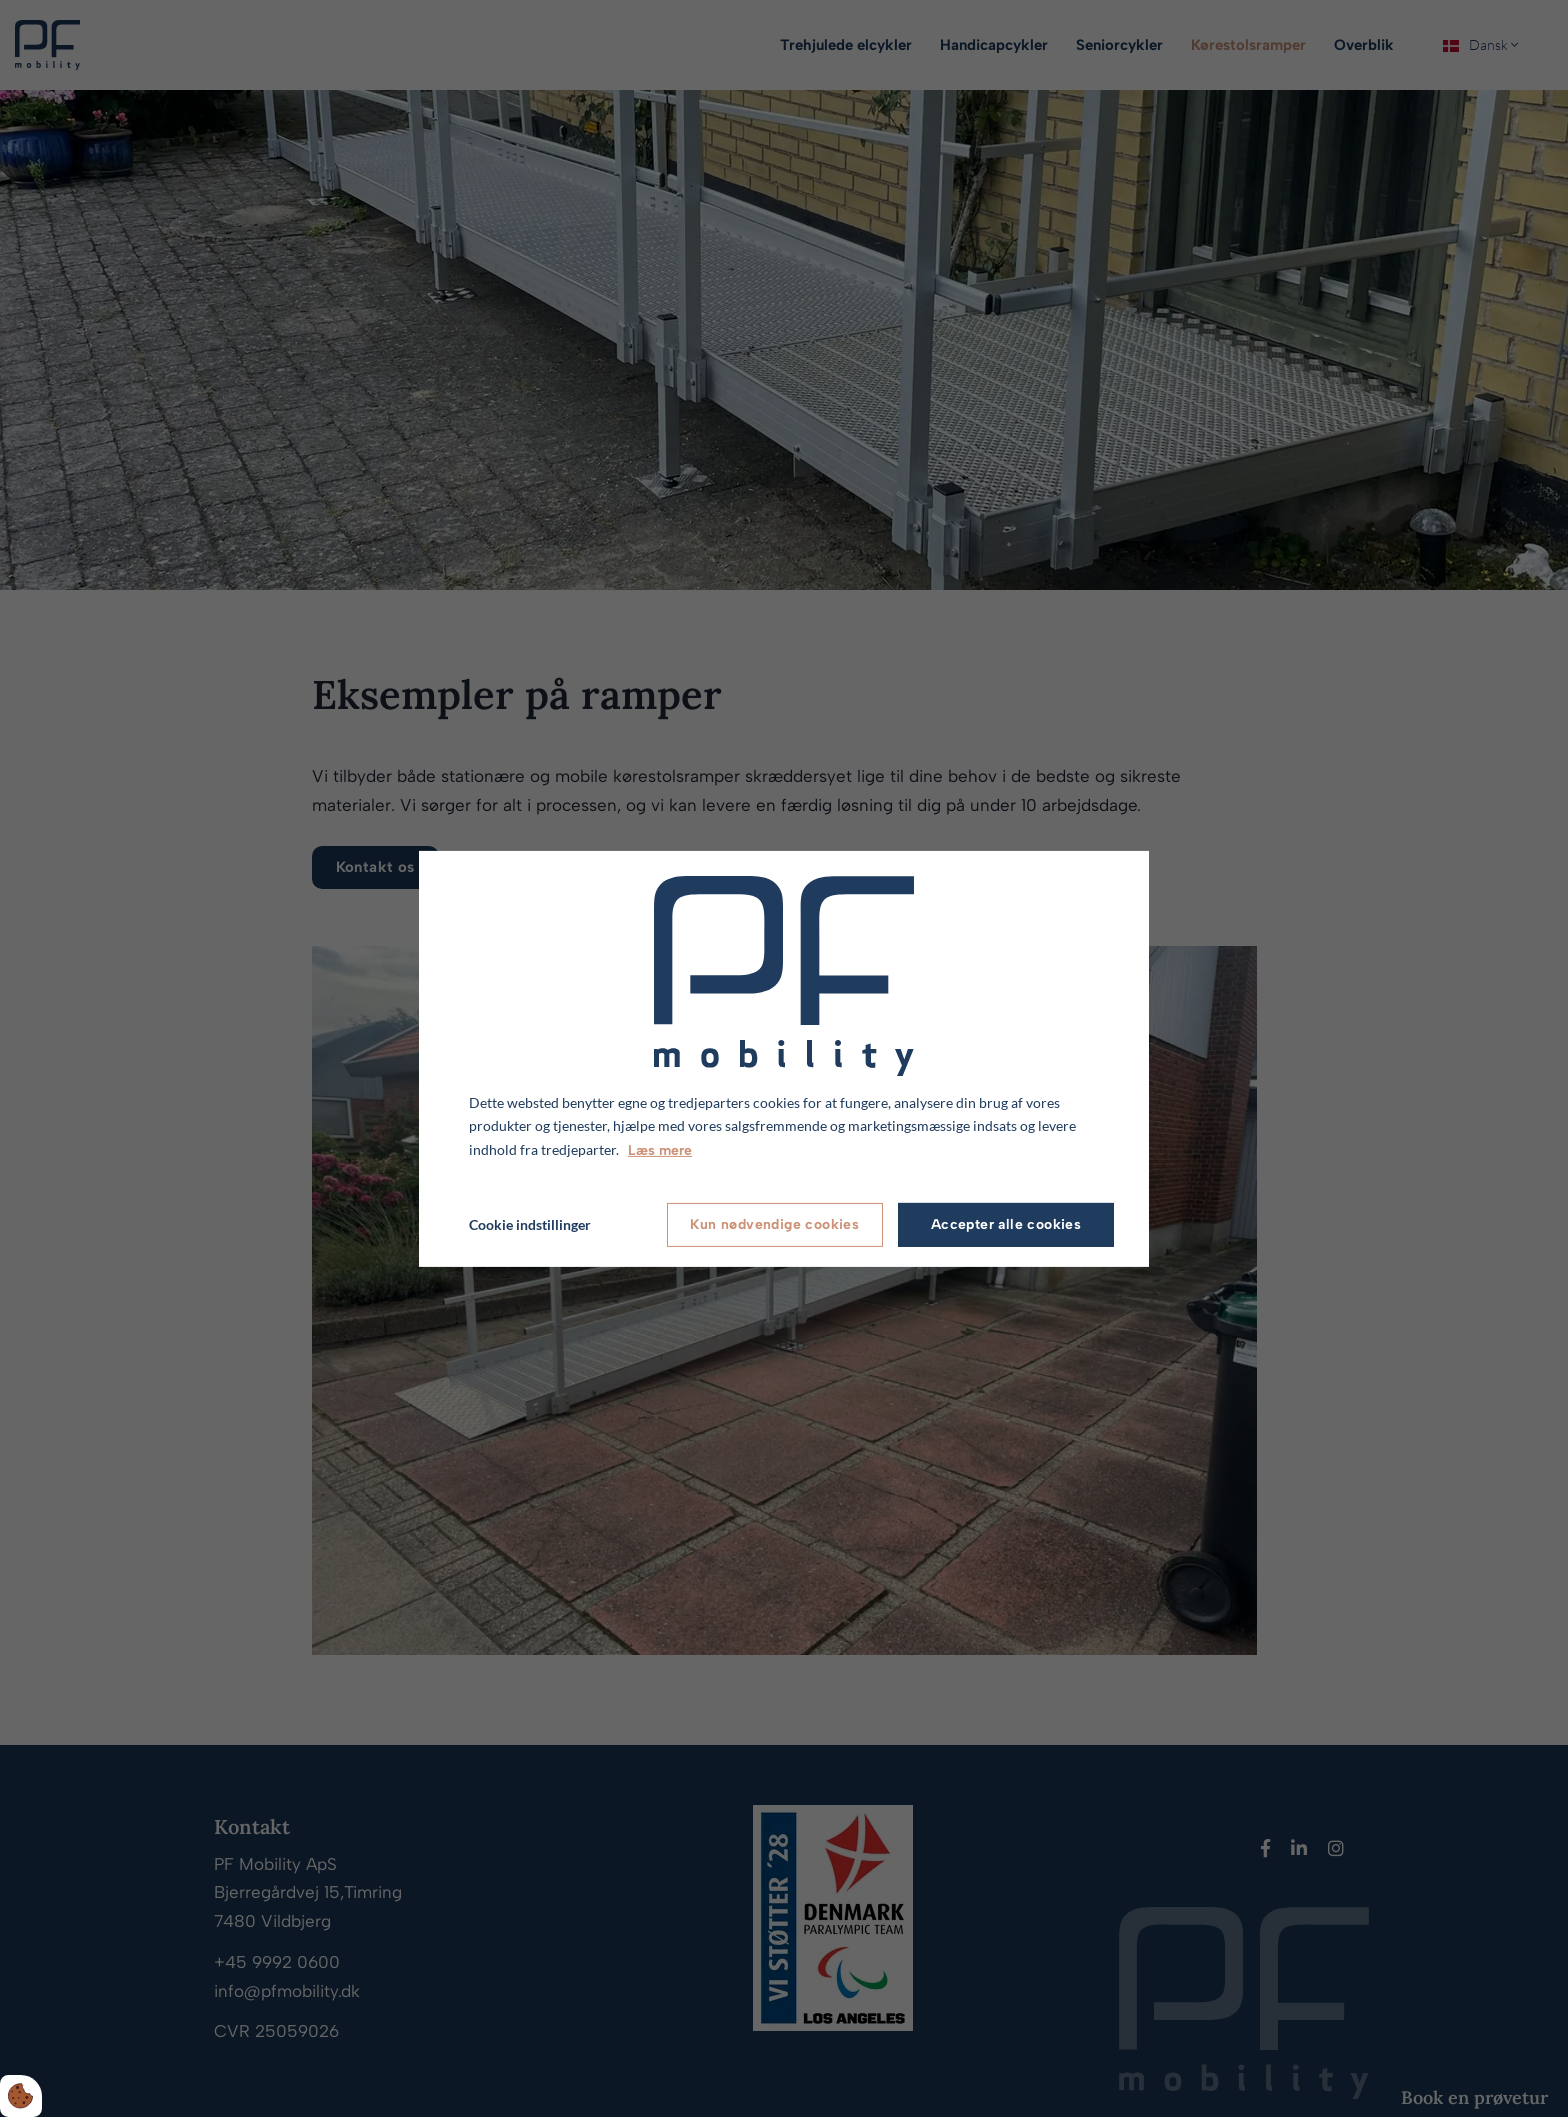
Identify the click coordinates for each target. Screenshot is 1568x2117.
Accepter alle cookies (1006, 1224)
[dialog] (784, 1058)
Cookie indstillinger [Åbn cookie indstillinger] (530, 1224)
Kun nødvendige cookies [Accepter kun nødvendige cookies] (774, 1224)
